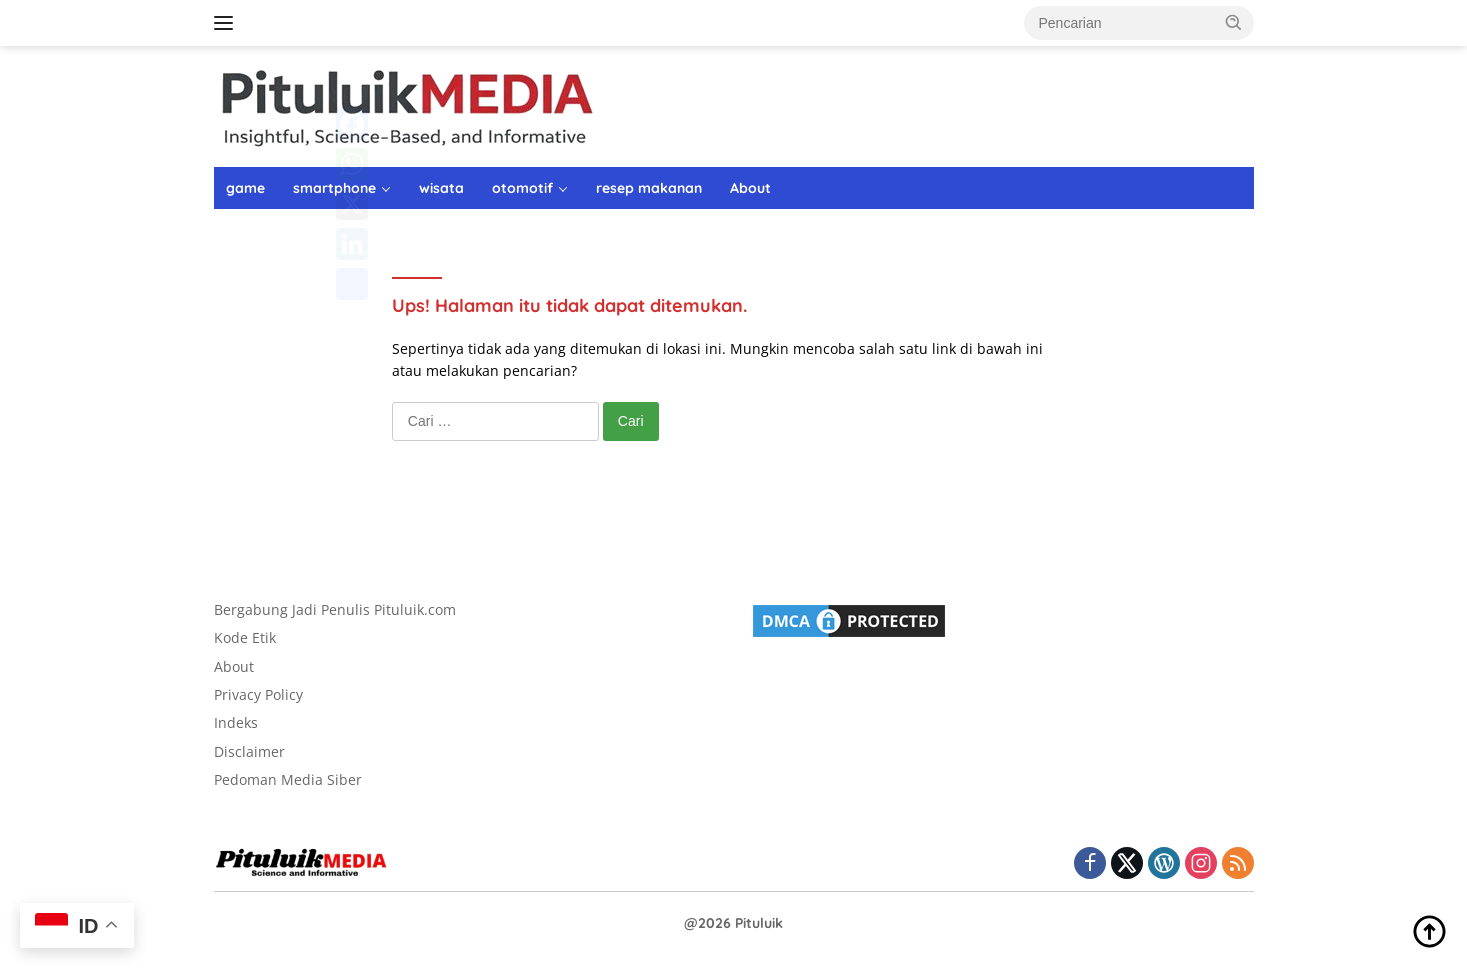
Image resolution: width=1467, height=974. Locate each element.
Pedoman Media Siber (288, 779)
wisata (441, 188)
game (245, 188)
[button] (1234, 22)
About (750, 188)
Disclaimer (249, 751)
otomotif (522, 188)
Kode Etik (245, 637)
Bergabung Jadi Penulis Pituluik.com (335, 609)
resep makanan (649, 188)
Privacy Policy (258, 694)
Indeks (236, 722)
